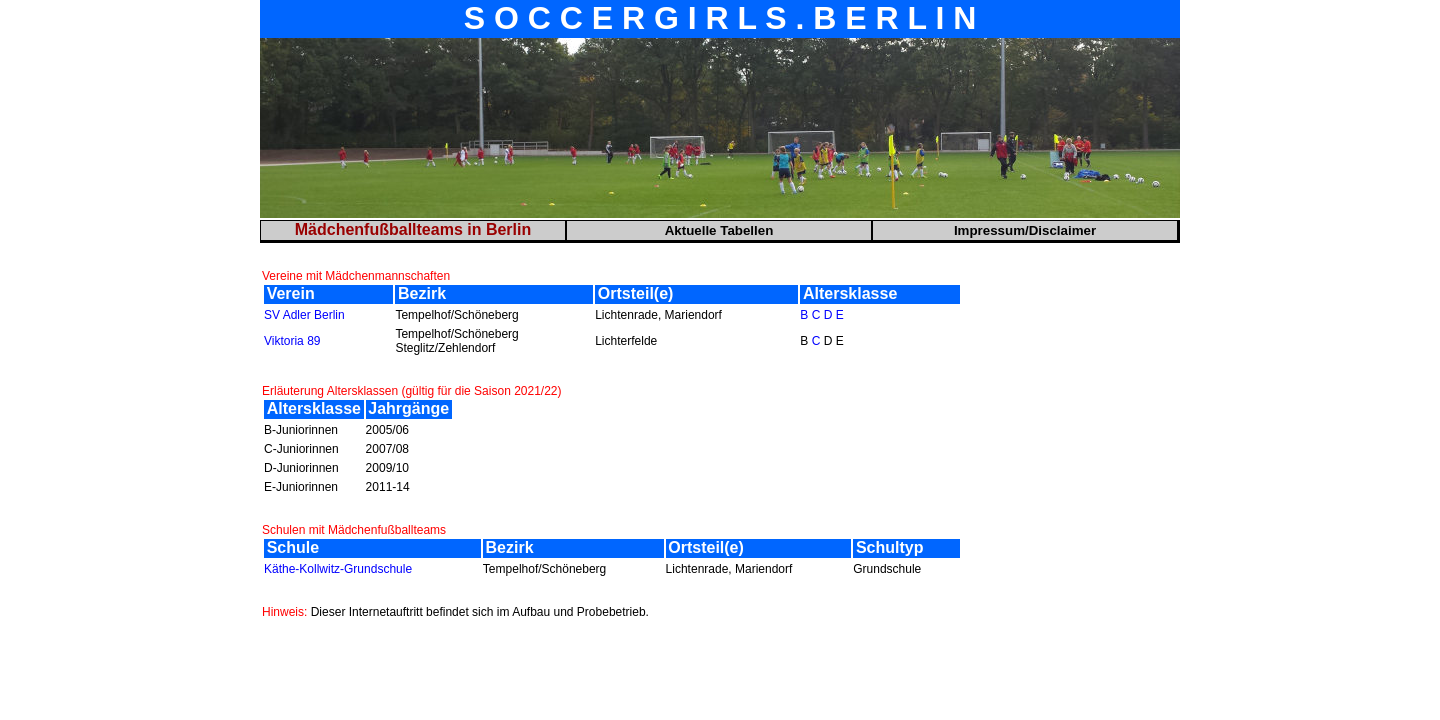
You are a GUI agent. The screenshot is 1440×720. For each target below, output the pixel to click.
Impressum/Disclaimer (1025, 230)
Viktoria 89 (292, 341)
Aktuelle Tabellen (719, 230)
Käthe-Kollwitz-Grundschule (338, 569)
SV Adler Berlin (304, 315)
